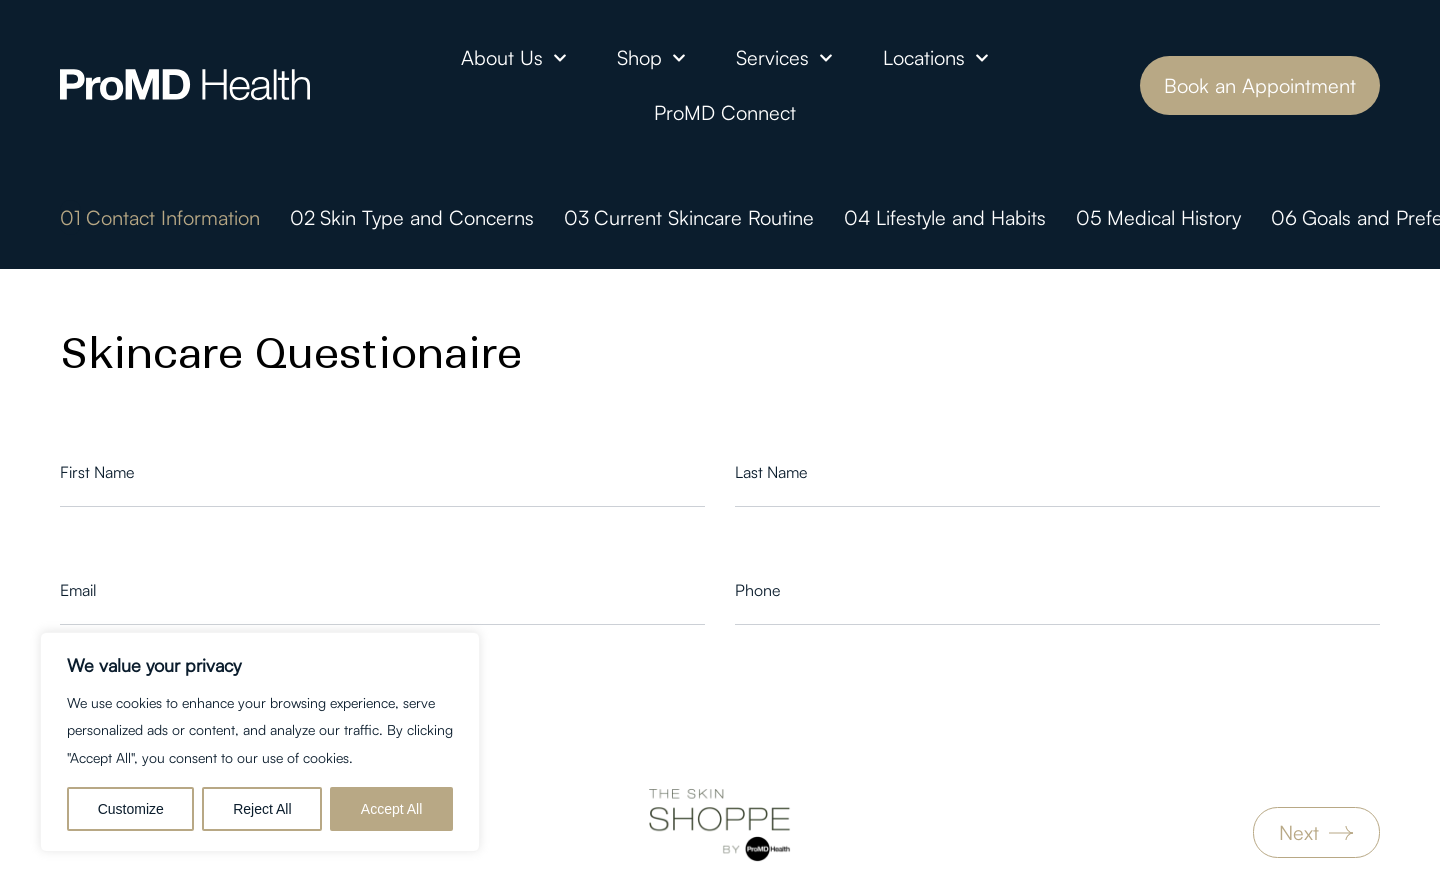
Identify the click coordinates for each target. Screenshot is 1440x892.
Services (784, 58)
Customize (131, 809)
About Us (514, 58)
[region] (260, 742)
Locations (936, 58)
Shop (651, 58)
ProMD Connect (725, 112)
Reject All (262, 809)
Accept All (391, 809)
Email (78, 590)
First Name (97, 472)
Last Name (771, 472)
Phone (757, 590)
